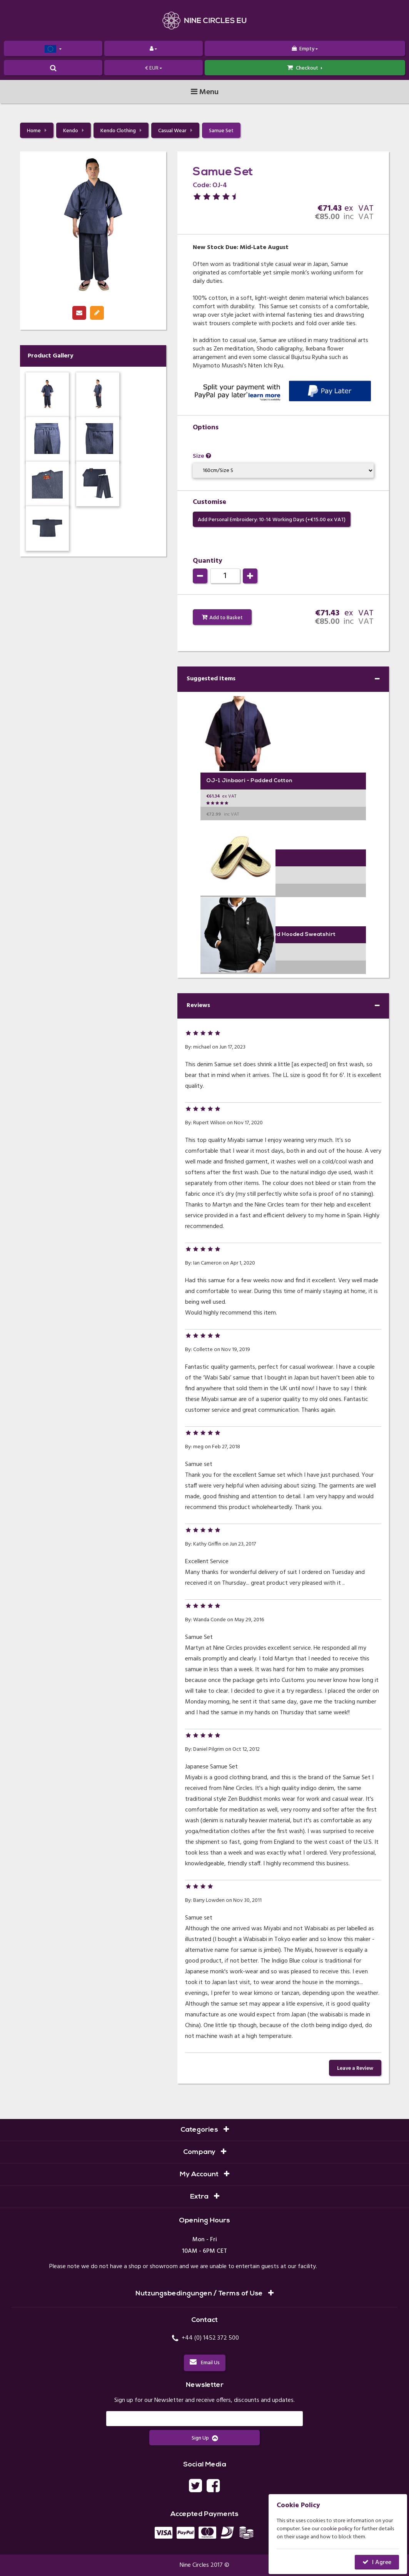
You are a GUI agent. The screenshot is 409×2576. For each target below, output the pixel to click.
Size (202, 455)
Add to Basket (226, 617)
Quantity (207, 561)
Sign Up (205, 2438)
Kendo (73, 130)
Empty (305, 49)
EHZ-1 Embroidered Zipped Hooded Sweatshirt (271, 934)
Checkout (304, 68)
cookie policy (336, 2528)
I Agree (381, 2563)
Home (37, 130)
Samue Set (221, 130)
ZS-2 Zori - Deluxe (230, 858)
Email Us (205, 2362)
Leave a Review (355, 2068)
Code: (202, 185)
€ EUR (153, 68)
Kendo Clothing (121, 130)
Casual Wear (175, 130)
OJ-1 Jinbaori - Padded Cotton (249, 781)
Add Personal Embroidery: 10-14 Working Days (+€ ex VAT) (272, 519)
